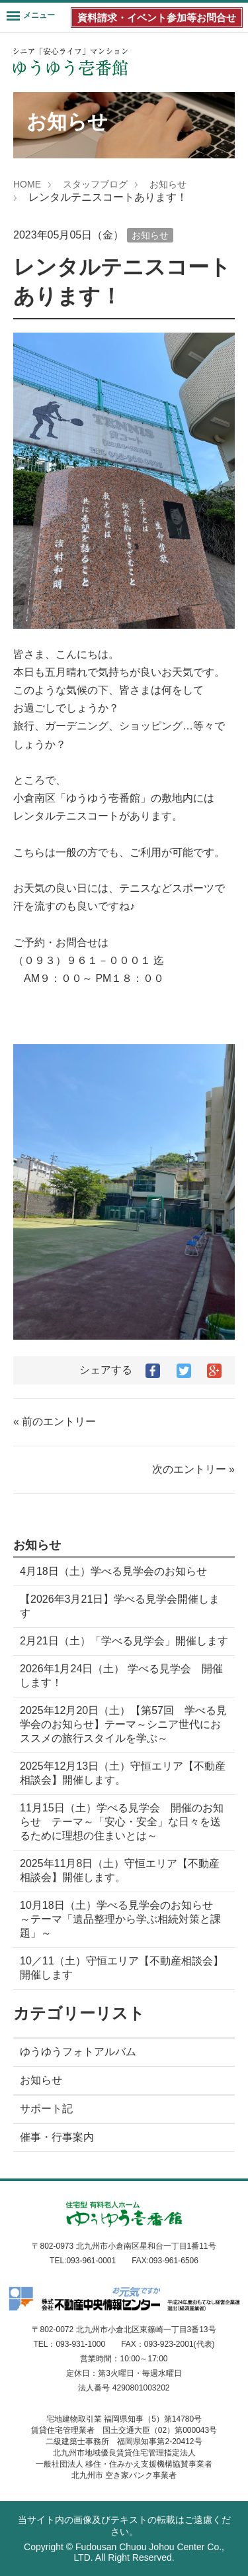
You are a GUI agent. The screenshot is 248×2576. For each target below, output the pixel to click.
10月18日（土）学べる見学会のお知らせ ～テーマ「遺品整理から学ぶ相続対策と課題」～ (122, 1919)
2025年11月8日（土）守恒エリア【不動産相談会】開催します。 (120, 1870)
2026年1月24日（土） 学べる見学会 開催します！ (121, 1675)
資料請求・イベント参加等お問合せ (156, 17)
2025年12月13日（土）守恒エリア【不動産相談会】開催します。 (123, 1773)
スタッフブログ (95, 184)
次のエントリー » (193, 1469)
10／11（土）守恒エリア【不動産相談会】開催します (122, 1967)
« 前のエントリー (54, 1421)
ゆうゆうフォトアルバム (78, 2051)
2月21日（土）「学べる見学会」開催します (124, 1640)
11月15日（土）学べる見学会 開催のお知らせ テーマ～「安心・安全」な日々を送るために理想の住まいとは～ (122, 1821)
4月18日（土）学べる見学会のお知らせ (113, 1571)
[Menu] (30, 17)
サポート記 (46, 2108)
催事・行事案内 (57, 2137)
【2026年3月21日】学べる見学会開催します (120, 1606)
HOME (27, 184)
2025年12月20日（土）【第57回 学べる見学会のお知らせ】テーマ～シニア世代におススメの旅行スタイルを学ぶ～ (123, 1724)
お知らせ (167, 184)
